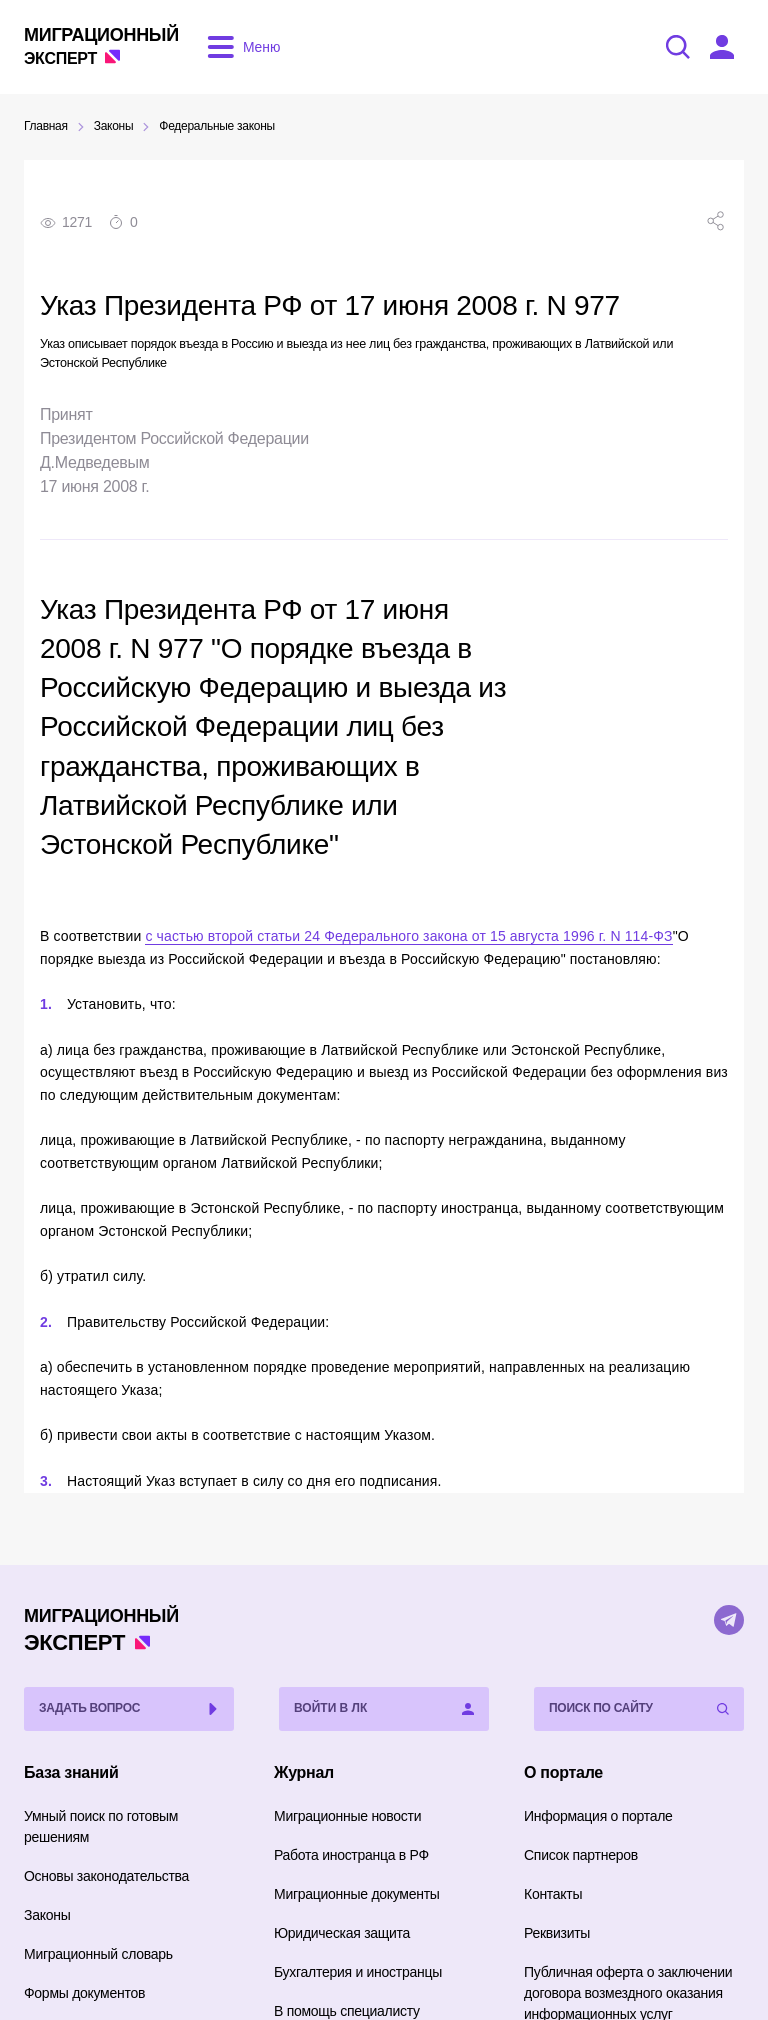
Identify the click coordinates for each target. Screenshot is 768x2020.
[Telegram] (729, 1620)
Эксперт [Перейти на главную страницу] (101, 45)
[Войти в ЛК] (722, 47)
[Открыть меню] (239, 47)
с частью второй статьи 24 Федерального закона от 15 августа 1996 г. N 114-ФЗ (408, 936)
